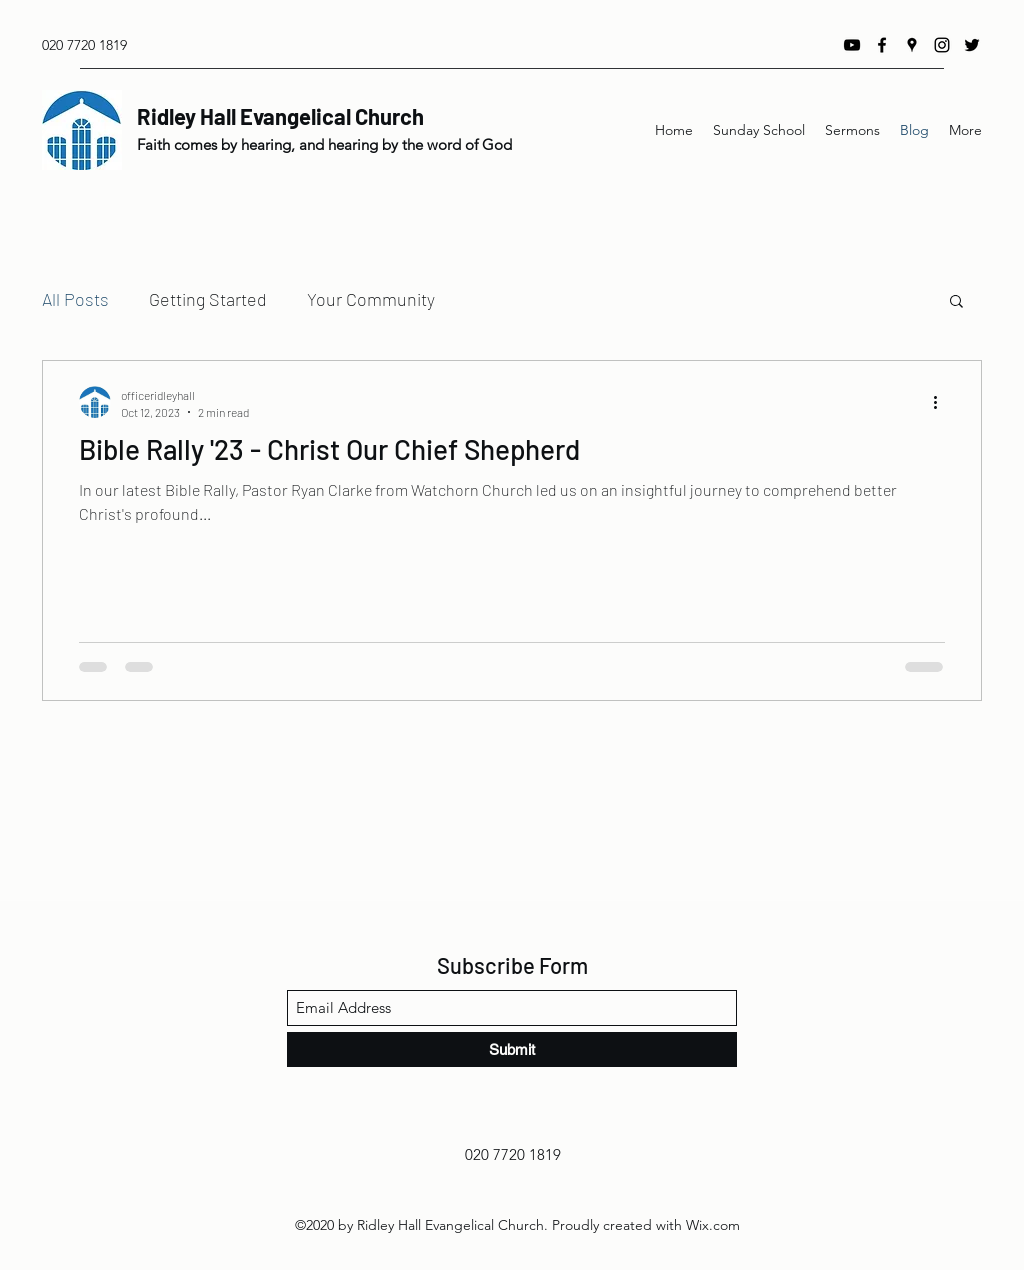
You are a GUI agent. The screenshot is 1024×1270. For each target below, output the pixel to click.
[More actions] (942, 402)
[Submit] (512, 1049)
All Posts (75, 299)
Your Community (371, 299)
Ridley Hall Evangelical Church (280, 116)
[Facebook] (882, 45)
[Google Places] (912, 45)
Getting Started (208, 299)
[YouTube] (852, 45)
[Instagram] (942, 45)
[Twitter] (972, 45)
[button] (956, 302)
